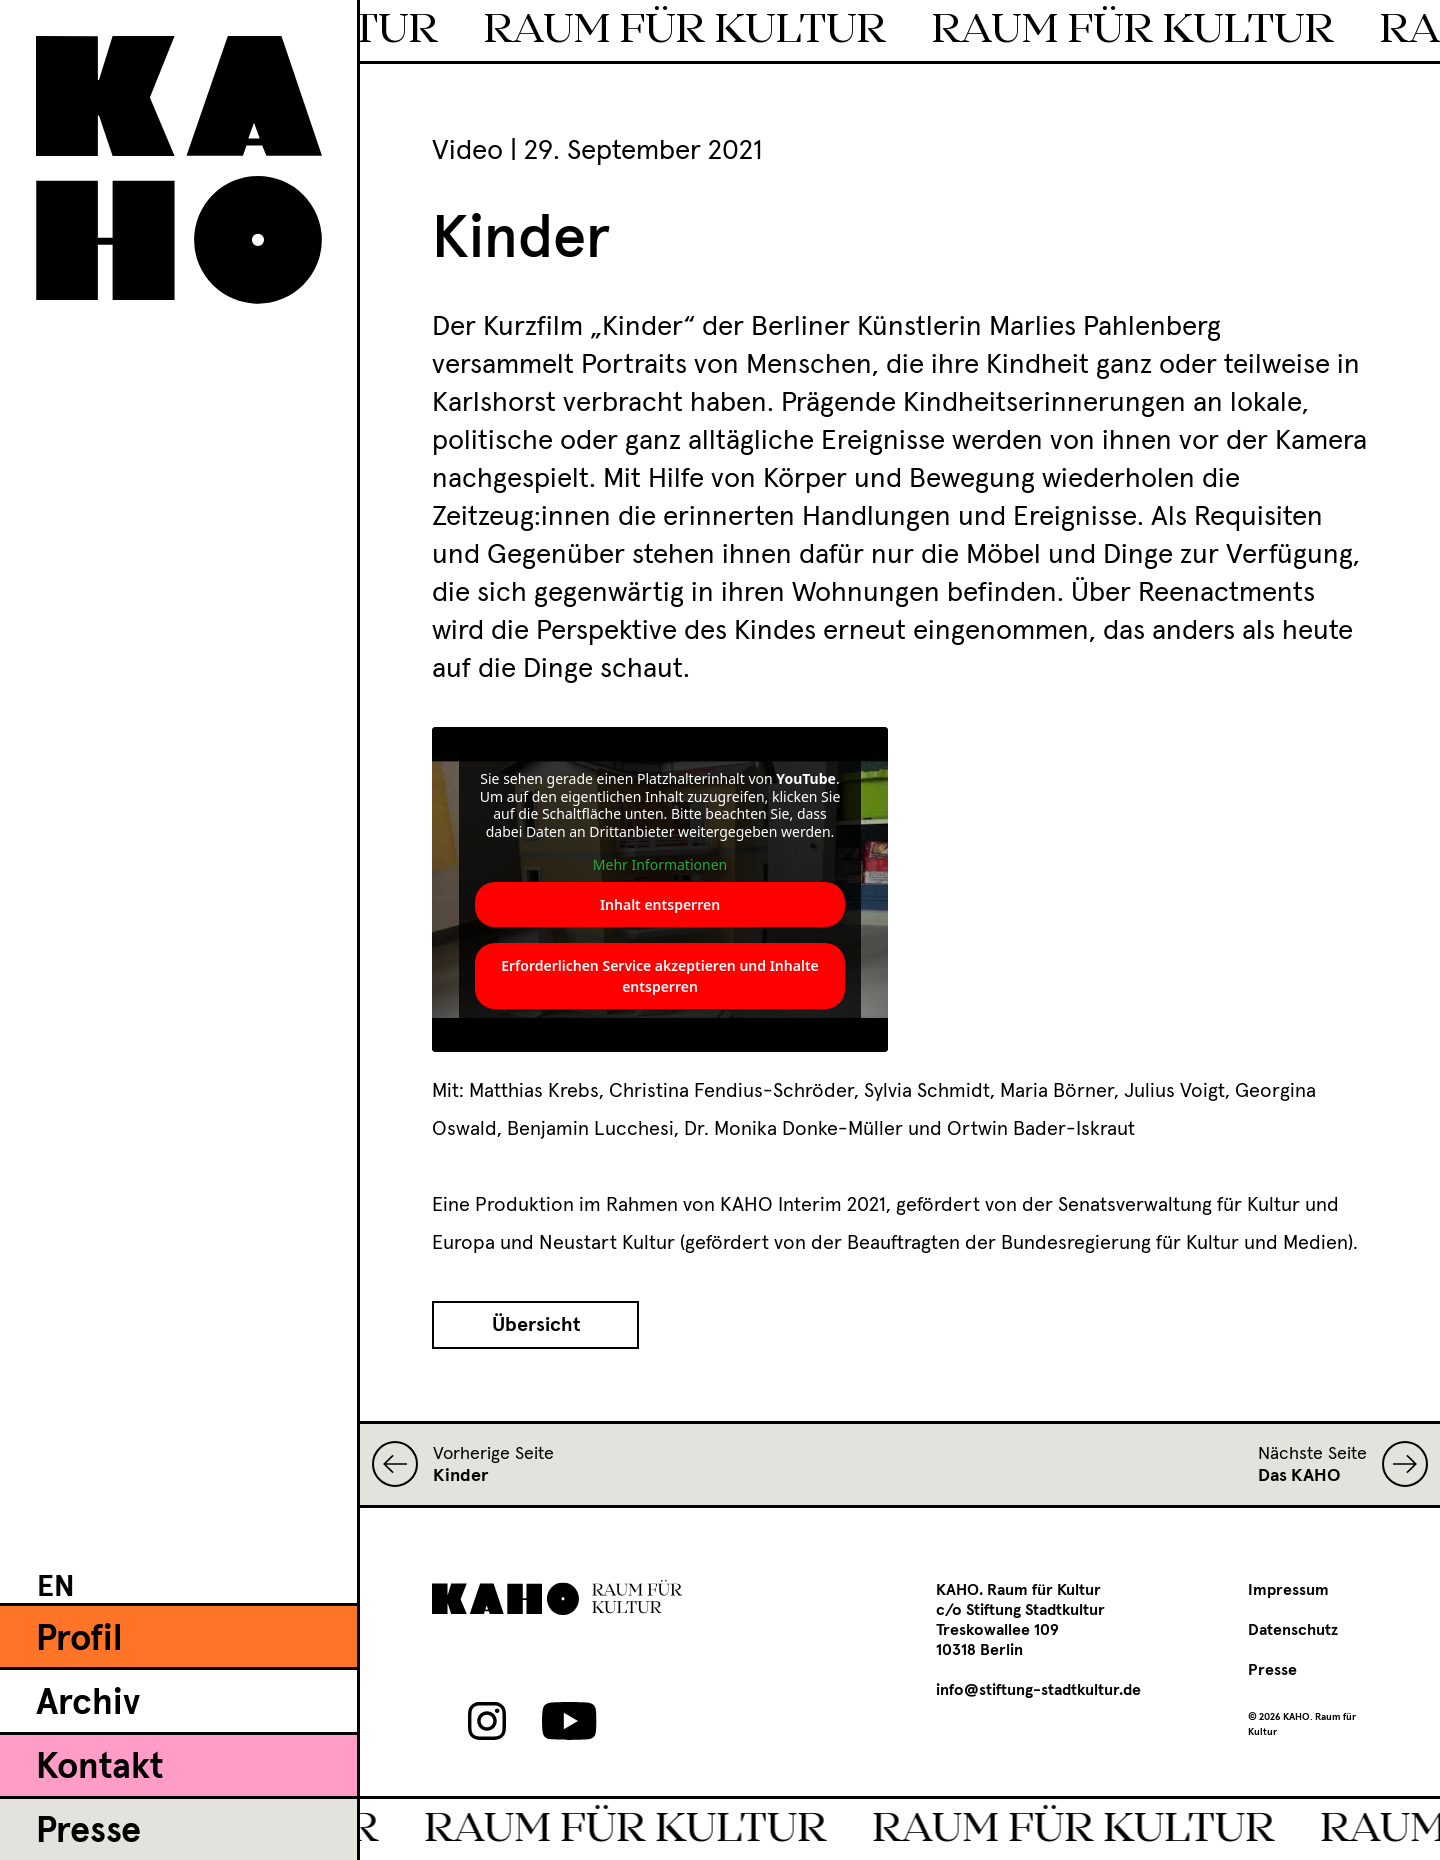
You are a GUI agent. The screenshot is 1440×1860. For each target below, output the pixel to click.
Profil (79, 1640)
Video (467, 151)
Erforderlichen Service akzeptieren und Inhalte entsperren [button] (660, 976)
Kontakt (99, 1768)
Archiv (88, 1704)
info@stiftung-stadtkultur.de (1038, 1690)
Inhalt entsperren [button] (660, 904)
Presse (88, 1832)
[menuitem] (56, 1586)
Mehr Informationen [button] (660, 865)
